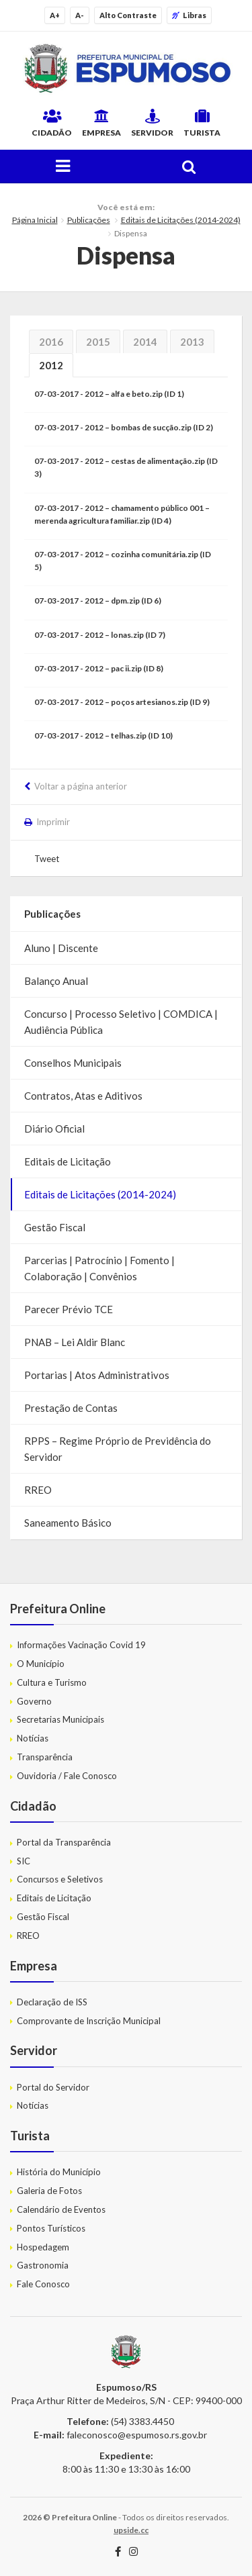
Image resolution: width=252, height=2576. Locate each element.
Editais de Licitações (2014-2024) (181, 220)
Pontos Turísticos (51, 2228)
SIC (23, 1861)
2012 (51, 365)
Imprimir (53, 821)
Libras (189, 15)
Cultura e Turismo (52, 1682)
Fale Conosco (43, 2284)
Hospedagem (43, 2247)
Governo (34, 1701)
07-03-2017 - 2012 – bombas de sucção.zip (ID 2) (123, 427)
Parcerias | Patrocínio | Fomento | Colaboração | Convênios (99, 1268)
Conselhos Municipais (73, 1063)
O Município (41, 1663)
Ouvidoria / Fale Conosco (67, 1775)
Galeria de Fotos (49, 2190)
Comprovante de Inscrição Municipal (89, 2020)
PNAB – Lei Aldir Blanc (74, 1342)
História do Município (59, 2171)
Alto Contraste (128, 15)
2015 (98, 342)
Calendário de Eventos (61, 2209)
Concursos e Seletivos (60, 1879)
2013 (192, 342)
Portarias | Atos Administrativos (96, 1375)
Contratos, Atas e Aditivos (83, 1096)
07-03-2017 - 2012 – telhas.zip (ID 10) (103, 735)
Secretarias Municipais (60, 1719)
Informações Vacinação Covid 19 (81, 1644)
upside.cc (131, 2530)
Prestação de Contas (71, 1408)
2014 (145, 342)
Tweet (46, 858)
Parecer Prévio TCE (68, 1309)
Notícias (32, 1738)
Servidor (152, 123)
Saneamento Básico (68, 1523)
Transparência (45, 1757)
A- (79, 15)
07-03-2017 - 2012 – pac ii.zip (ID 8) (98, 668)
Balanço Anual (56, 981)
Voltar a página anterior (80, 786)
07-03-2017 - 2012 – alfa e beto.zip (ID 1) (109, 394)
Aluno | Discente (61, 948)
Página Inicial (35, 220)
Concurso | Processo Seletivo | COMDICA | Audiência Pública (121, 1022)
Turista (201, 123)
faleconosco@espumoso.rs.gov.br (137, 2434)
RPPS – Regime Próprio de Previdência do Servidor (117, 1449)
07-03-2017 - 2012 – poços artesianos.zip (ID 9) (122, 702)
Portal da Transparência (64, 1842)
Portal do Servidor (53, 2087)
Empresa (101, 123)
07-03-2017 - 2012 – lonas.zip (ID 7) (99, 635)
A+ (55, 15)
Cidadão (52, 123)
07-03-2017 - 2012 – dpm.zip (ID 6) (97, 600)
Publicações (88, 220)
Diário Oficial (54, 1129)
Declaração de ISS (52, 2002)
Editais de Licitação (67, 1161)
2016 (51, 342)
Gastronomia (43, 2265)
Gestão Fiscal (54, 1227)
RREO (38, 1490)
